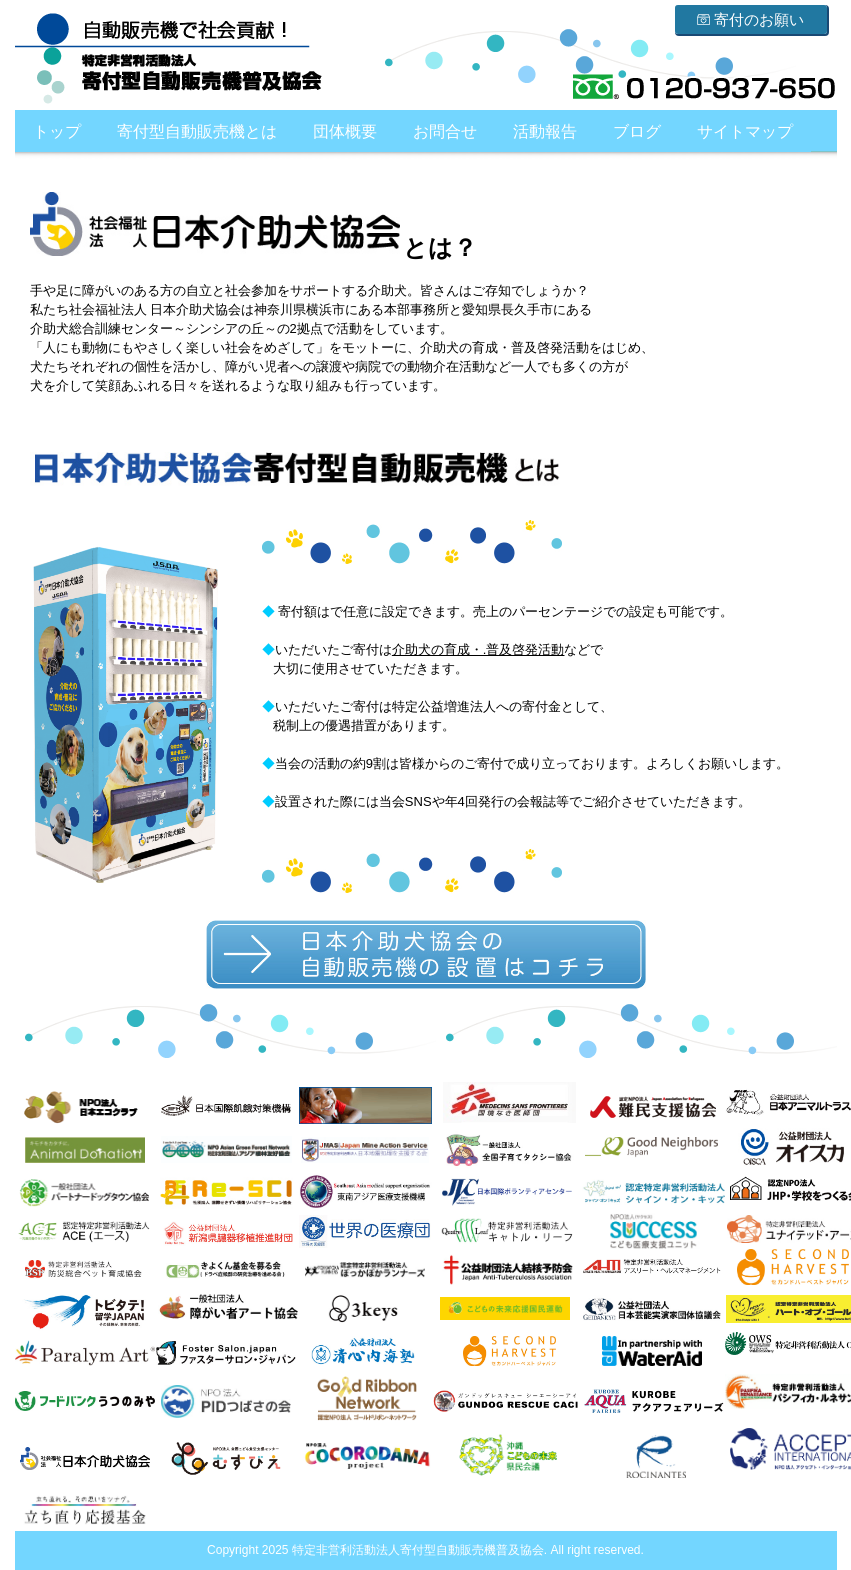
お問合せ (445, 131)
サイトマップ (745, 131)
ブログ (637, 131)
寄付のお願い (750, 19)
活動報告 (545, 131)
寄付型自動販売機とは (197, 131)
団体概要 (345, 131)
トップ (57, 131)
